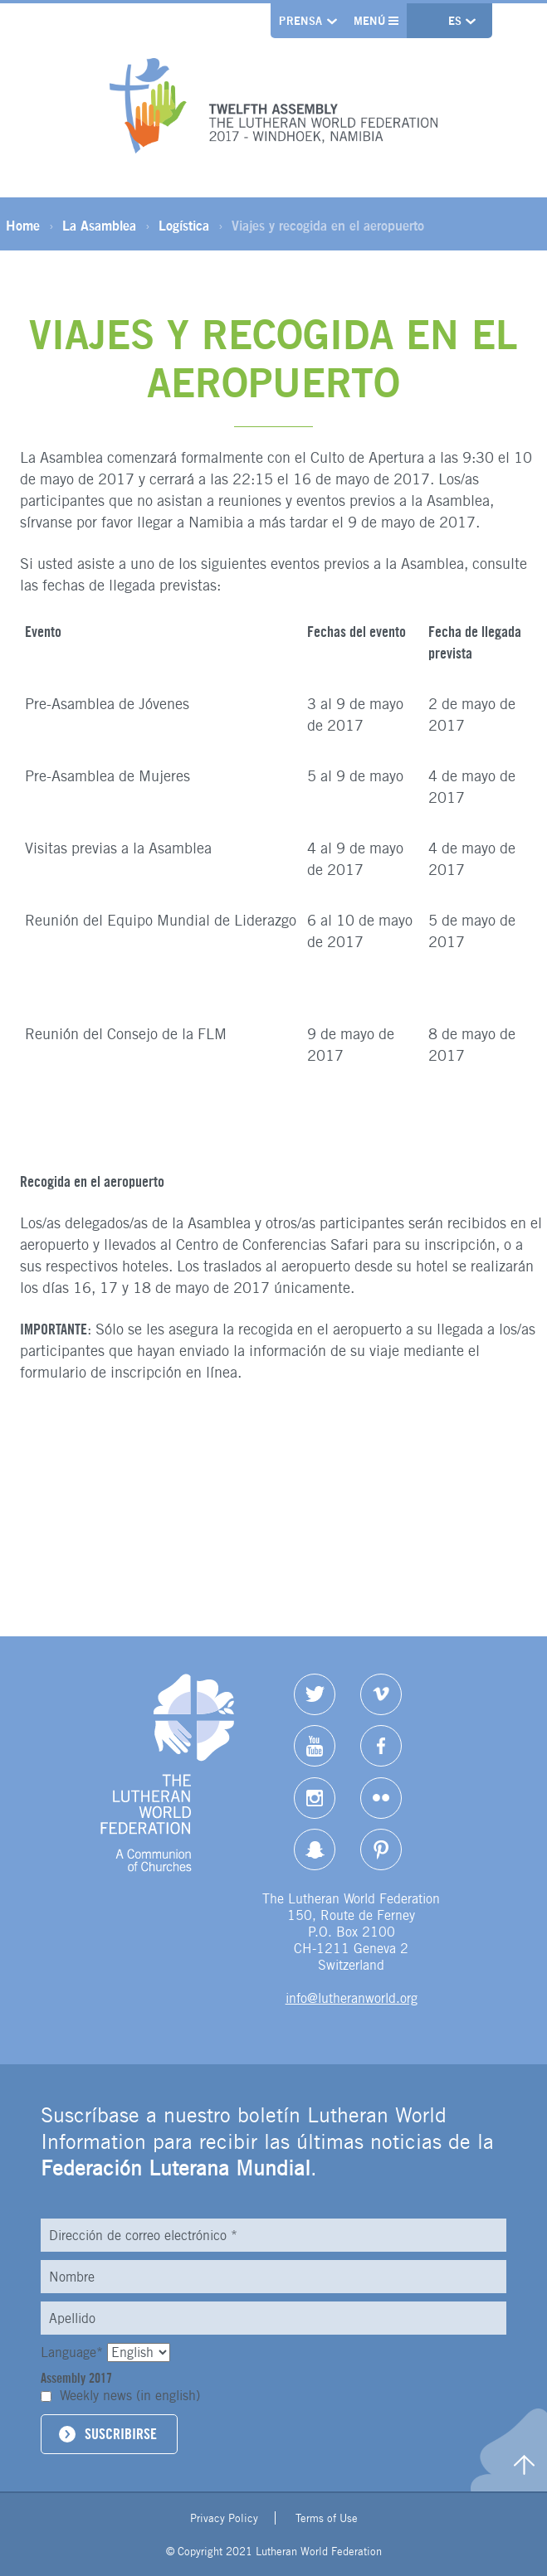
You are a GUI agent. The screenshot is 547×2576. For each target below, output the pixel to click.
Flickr (381, 1798)
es (457, 20)
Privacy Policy (224, 2518)
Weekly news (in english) (130, 2395)
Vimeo (381, 1694)
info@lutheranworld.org (352, 1998)
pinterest (381, 1849)
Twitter (314, 1694)
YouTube (314, 1746)
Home (23, 225)
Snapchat (314, 1849)
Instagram (314, 1798)
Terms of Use (326, 2518)
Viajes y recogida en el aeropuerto (328, 225)
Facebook (381, 1746)
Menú (376, 20)
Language (74, 2352)
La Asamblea (99, 225)
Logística (184, 225)
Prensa (300, 20)
